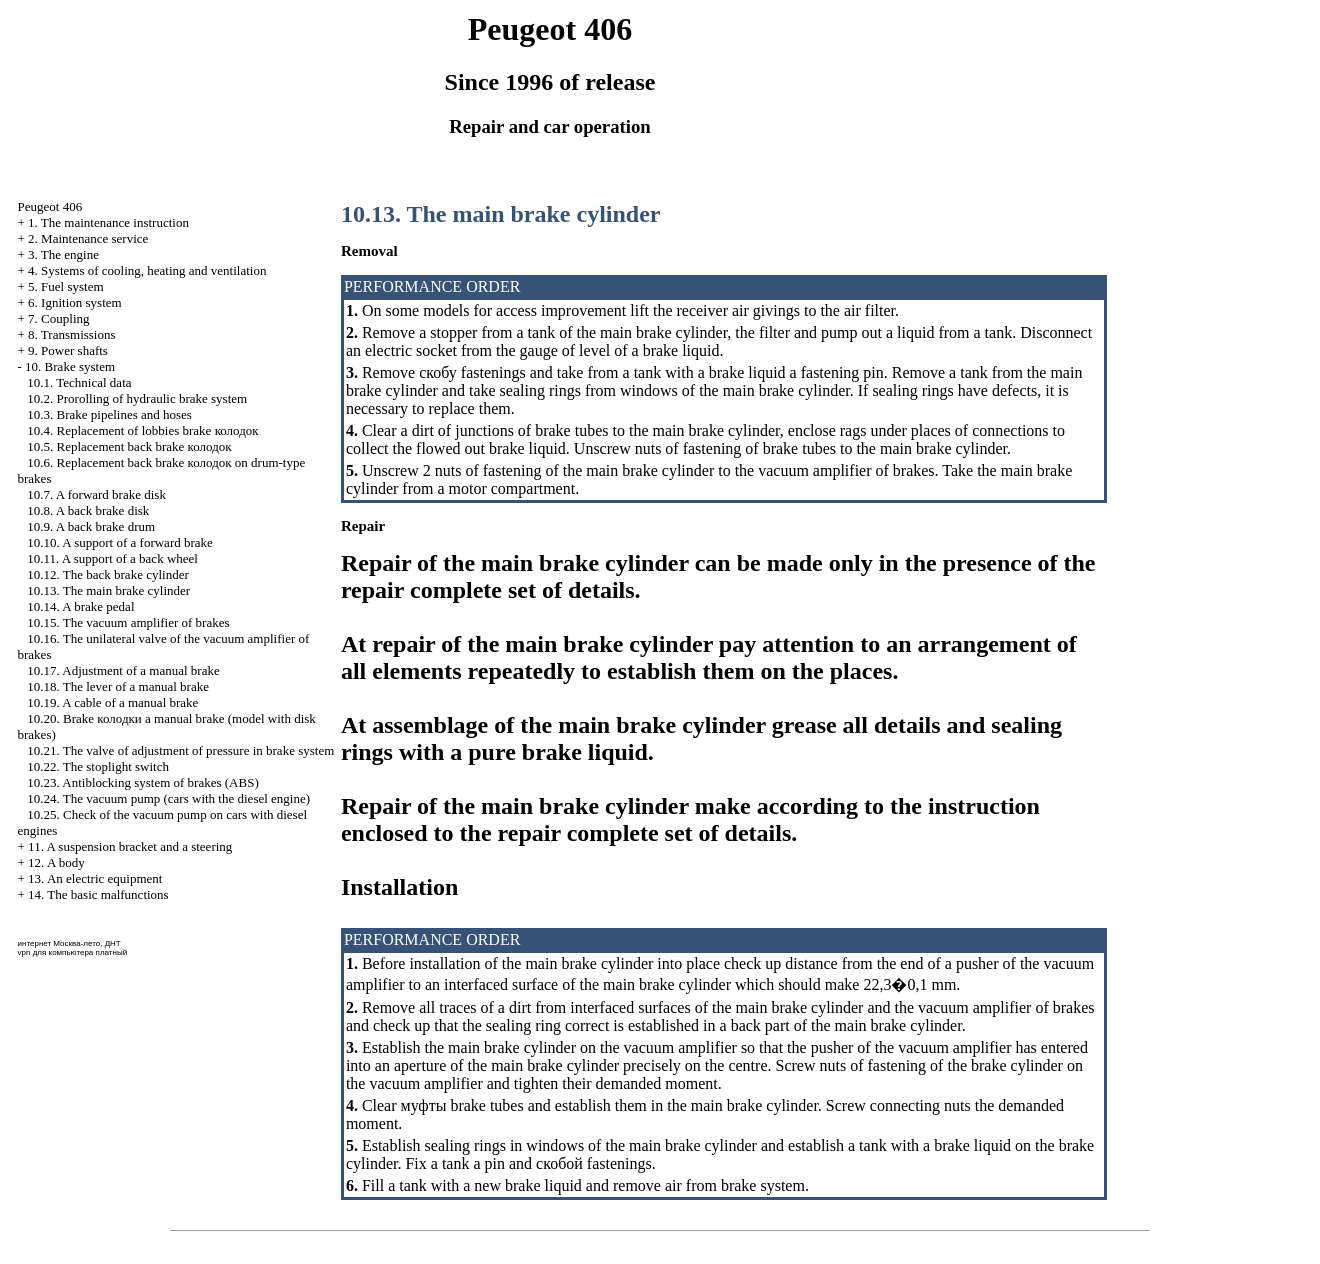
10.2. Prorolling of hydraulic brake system (137, 398)
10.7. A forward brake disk (96, 494)
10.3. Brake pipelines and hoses (109, 414)
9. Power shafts (68, 350)
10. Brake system (70, 366)
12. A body (56, 862)
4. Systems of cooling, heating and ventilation (147, 270)
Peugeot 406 (50, 206)
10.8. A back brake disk (88, 510)
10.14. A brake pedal (80, 606)
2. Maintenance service (88, 238)
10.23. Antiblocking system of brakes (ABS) (142, 782)
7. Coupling (58, 318)
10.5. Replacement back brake (129, 446)
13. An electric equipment (95, 878)
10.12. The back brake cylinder (107, 574)
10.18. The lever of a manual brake (118, 686)
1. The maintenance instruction (108, 222)
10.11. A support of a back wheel (112, 558)
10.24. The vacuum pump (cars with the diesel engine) (168, 798)
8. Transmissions (71, 334)
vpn (24, 952)
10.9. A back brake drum (91, 526)
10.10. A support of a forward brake (120, 542)
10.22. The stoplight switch (98, 766)
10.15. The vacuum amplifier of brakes (128, 622)
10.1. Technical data (79, 382)
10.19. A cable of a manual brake (112, 702)
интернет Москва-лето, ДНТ (69, 943)
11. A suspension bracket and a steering (130, 846)
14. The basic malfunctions (98, 894)
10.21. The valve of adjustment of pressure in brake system (180, 750)
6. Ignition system (75, 302)
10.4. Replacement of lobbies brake (142, 430)
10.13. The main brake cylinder (108, 590)
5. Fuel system (65, 286)
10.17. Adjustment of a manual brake (123, 670)
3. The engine (63, 254)
